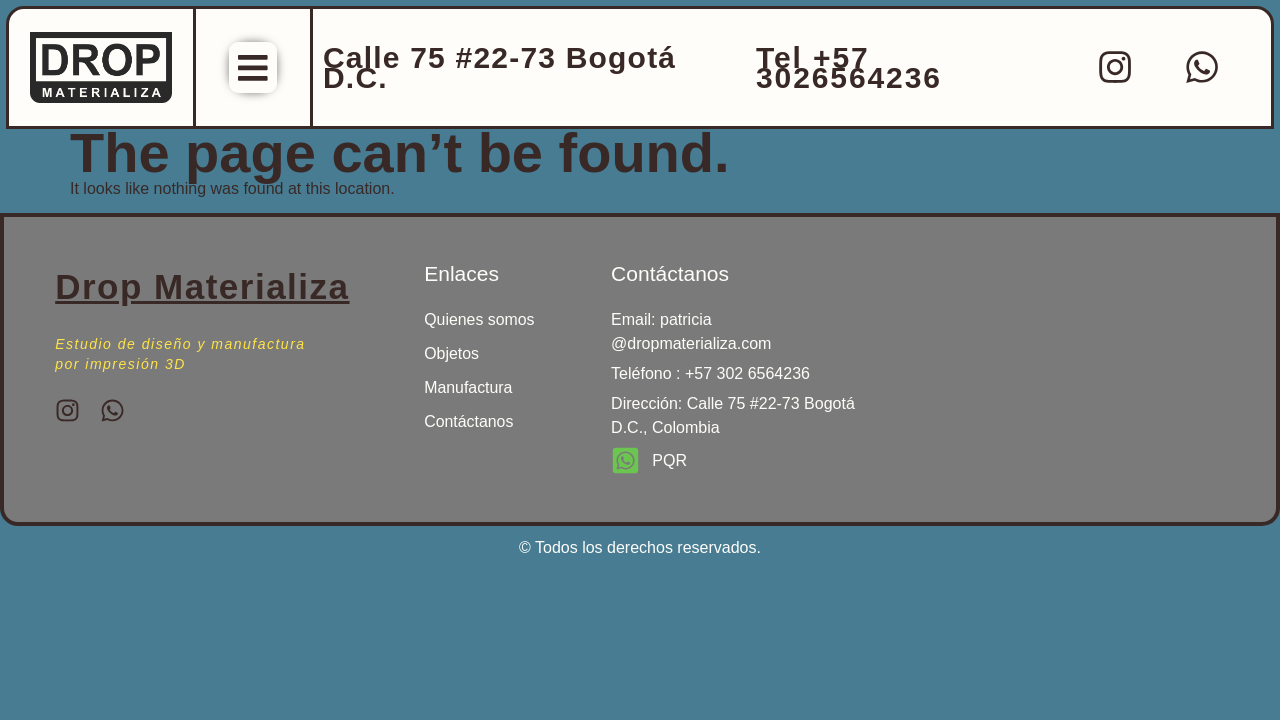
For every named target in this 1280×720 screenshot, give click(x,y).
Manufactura (468, 390)
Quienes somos (479, 322)
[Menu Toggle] (253, 69)
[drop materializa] (1039, 351)
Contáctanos (469, 424)
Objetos (451, 356)
